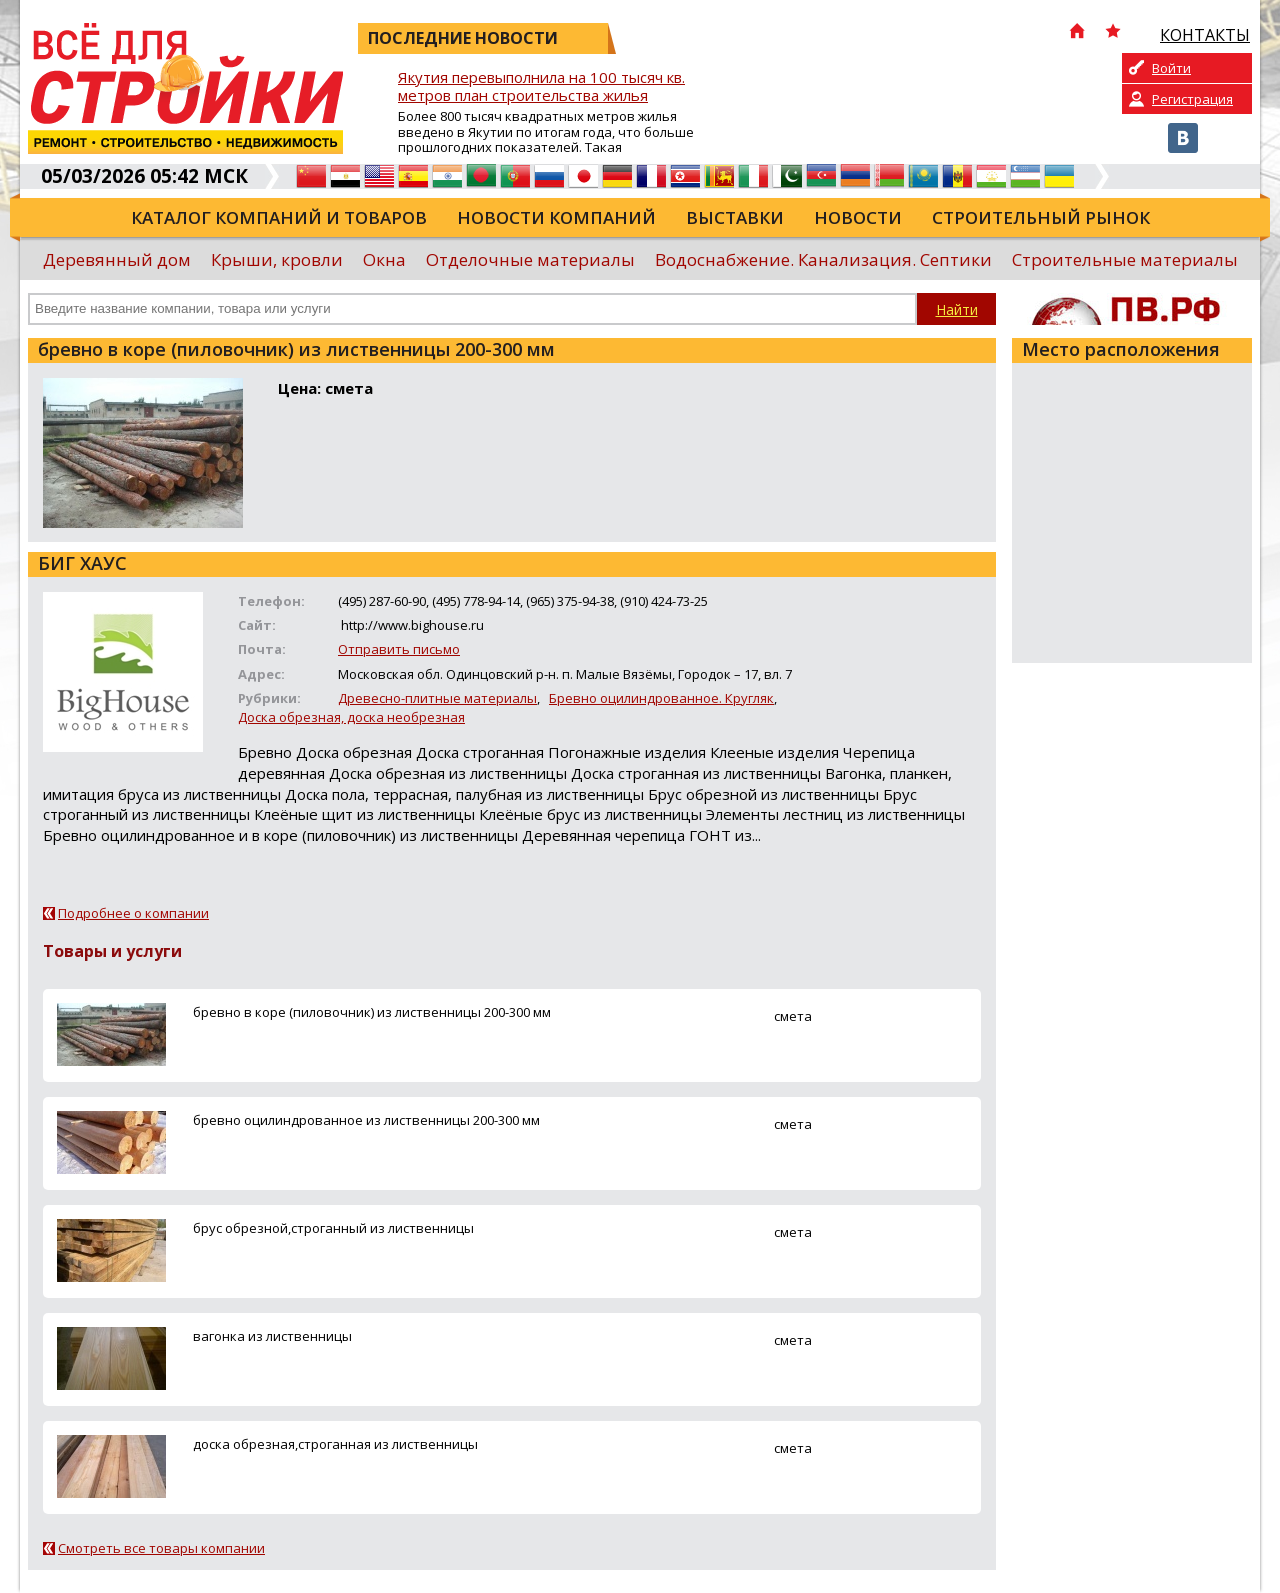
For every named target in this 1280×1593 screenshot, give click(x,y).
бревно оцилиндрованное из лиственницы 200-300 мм (366, 1120)
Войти (1171, 68)
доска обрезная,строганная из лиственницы (335, 1444)
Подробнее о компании (133, 913)
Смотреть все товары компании (161, 1548)
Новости (858, 217)
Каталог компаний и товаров (279, 217)
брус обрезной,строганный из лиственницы (333, 1228)
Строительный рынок (1041, 217)
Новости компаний (556, 217)
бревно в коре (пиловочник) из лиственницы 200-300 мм (372, 1012)
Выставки (735, 217)
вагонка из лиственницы (272, 1336)
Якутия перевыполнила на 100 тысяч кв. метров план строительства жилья (541, 86)
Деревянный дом (117, 259)
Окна (384, 259)
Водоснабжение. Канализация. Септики (823, 259)
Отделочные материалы (530, 259)
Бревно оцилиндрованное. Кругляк (661, 698)
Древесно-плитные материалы (437, 698)
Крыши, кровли (277, 259)
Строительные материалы (1125, 259)
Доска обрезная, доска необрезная (351, 717)
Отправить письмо (399, 649)
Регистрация (1192, 99)
